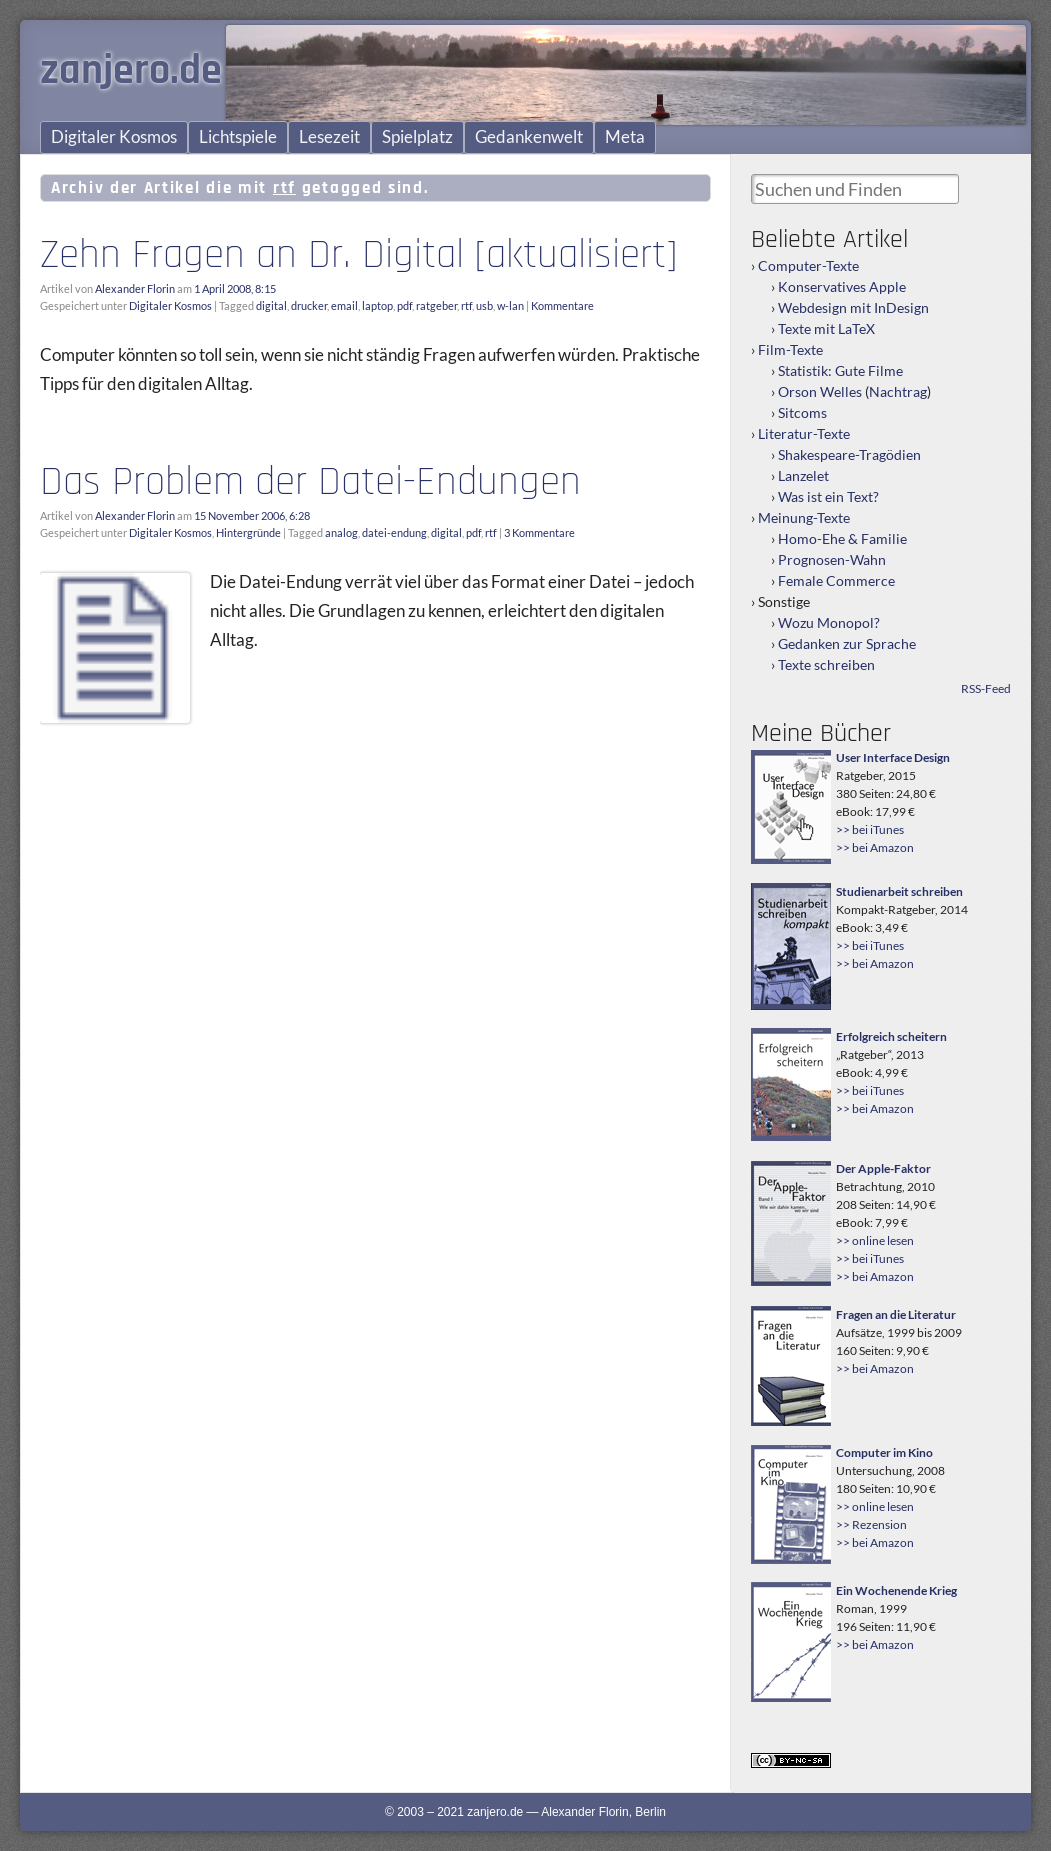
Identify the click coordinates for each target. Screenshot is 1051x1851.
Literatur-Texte (804, 433)
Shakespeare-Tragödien (849, 454)
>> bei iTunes (870, 829)
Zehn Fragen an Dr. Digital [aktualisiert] (358, 255)
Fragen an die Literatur (896, 1314)
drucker (309, 305)
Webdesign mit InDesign (853, 307)
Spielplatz (417, 137)
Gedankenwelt (529, 137)
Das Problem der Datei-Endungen (310, 482)
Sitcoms (802, 412)
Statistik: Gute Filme (840, 370)
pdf (404, 305)
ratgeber (436, 305)
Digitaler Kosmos (114, 137)
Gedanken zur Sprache (847, 643)
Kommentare (562, 305)
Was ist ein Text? (828, 496)
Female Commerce (836, 580)
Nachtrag (898, 391)
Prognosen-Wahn (832, 559)
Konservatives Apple (842, 286)
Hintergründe (248, 532)
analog (341, 532)
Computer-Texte (808, 265)
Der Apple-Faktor (883, 1168)
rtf (466, 305)
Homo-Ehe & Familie (842, 538)
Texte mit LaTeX (826, 328)
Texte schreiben (826, 664)
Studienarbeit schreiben (899, 891)
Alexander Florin (135, 288)
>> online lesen (875, 1240)
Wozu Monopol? (829, 622)
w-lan (510, 305)
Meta (625, 137)
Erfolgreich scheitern (891, 1036)
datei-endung (394, 532)
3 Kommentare (539, 532)
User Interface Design (893, 757)
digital (271, 305)
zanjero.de (131, 71)
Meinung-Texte (804, 517)
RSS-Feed (986, 688)
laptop (377, 305)
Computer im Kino (884, 1452)
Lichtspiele (238, 137)
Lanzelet (803, 475)
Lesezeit (329, 137)
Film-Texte (790, 349)
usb (484, 305)
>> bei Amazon (875, 847)
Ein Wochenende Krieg (896, 1590)
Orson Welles (820, 391)
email (344, 305)
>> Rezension (871, 1524)
